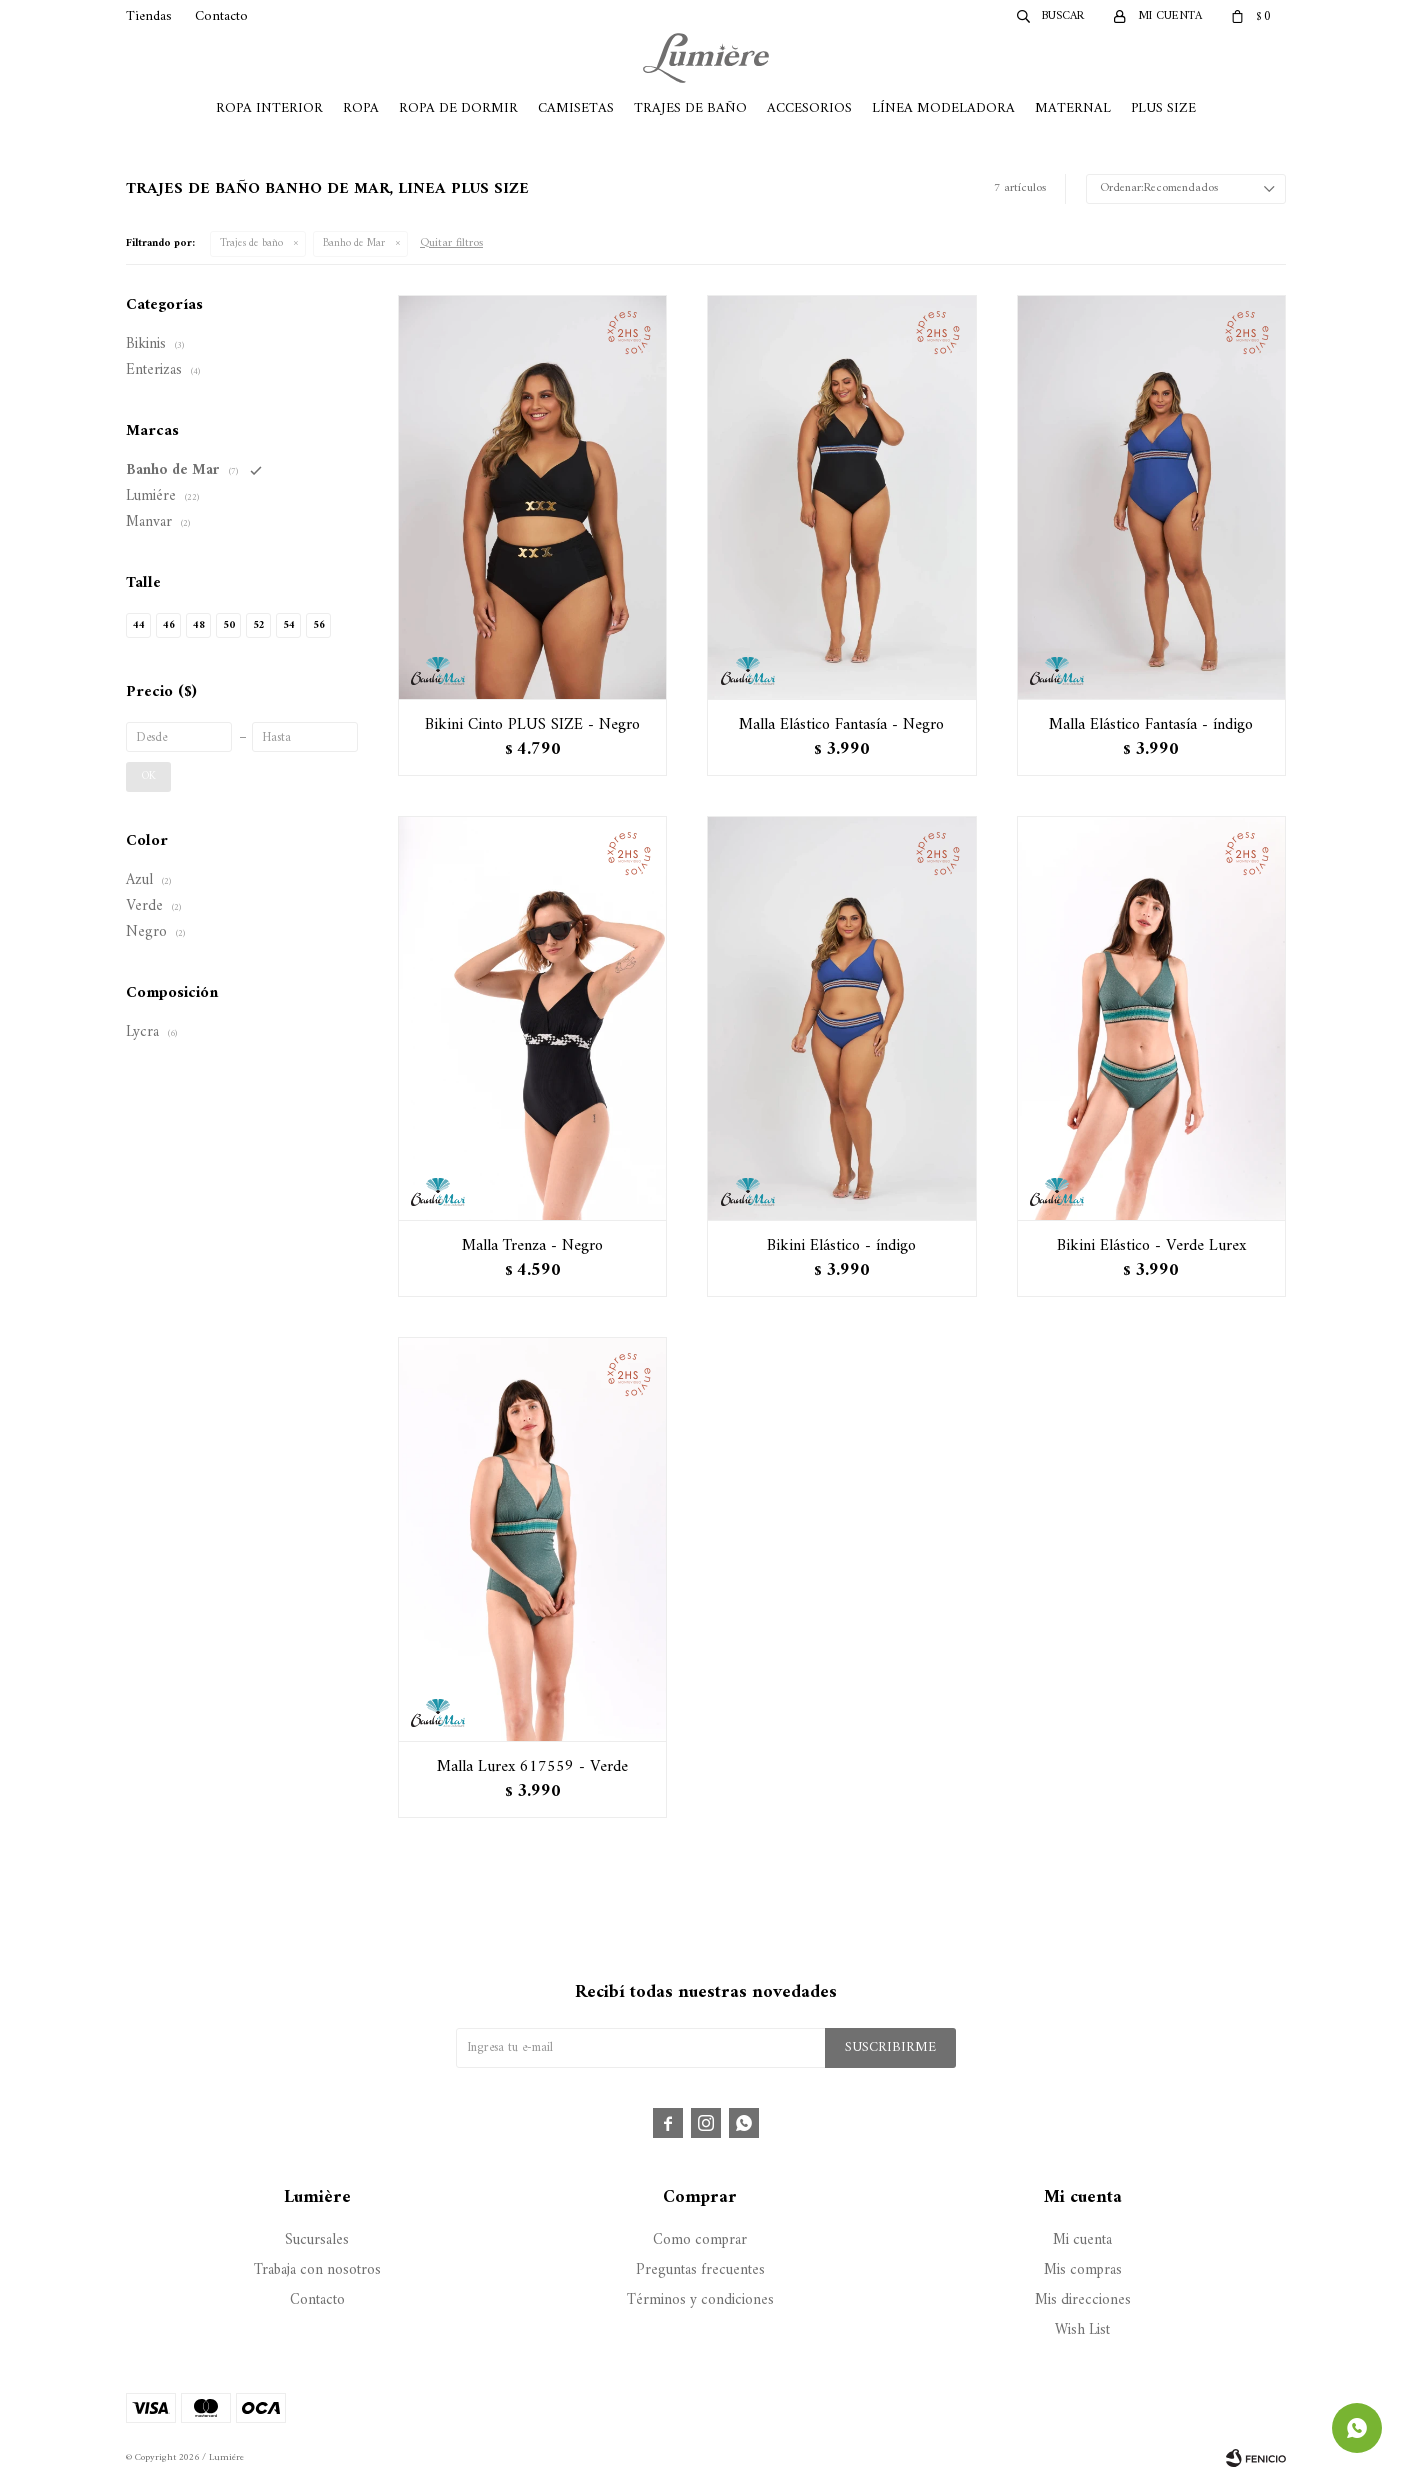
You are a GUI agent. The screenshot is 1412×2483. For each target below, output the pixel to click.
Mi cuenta (1082, 2240)
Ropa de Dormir (458, 108)
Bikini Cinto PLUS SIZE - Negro (532, 725)
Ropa (361, 108)
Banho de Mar (354, 243)
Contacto (221, 16)
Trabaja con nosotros (317, 2270)
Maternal (1073, 108)
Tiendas (149, 16)
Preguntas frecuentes (700, 2270)
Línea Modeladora (943, 108)
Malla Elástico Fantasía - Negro (841, 725)
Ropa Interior (269, 108)
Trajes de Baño (690, 108)
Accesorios (809, 108)
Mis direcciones (1083, 2300)
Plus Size (1163, 108)
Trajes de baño (251, 243)
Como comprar (700, 2240)
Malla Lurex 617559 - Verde (532, 1767)
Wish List (1082, 2330)
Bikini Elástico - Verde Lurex (1151, 1246)
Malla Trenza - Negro (532, 1246)
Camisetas (576, 108)
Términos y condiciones (700, 2300)
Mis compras (1083, 2270)
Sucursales (317, 2240)
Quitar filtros (451, 243)
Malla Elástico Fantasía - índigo (1151, 725)
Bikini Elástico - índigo (841, 1246)
